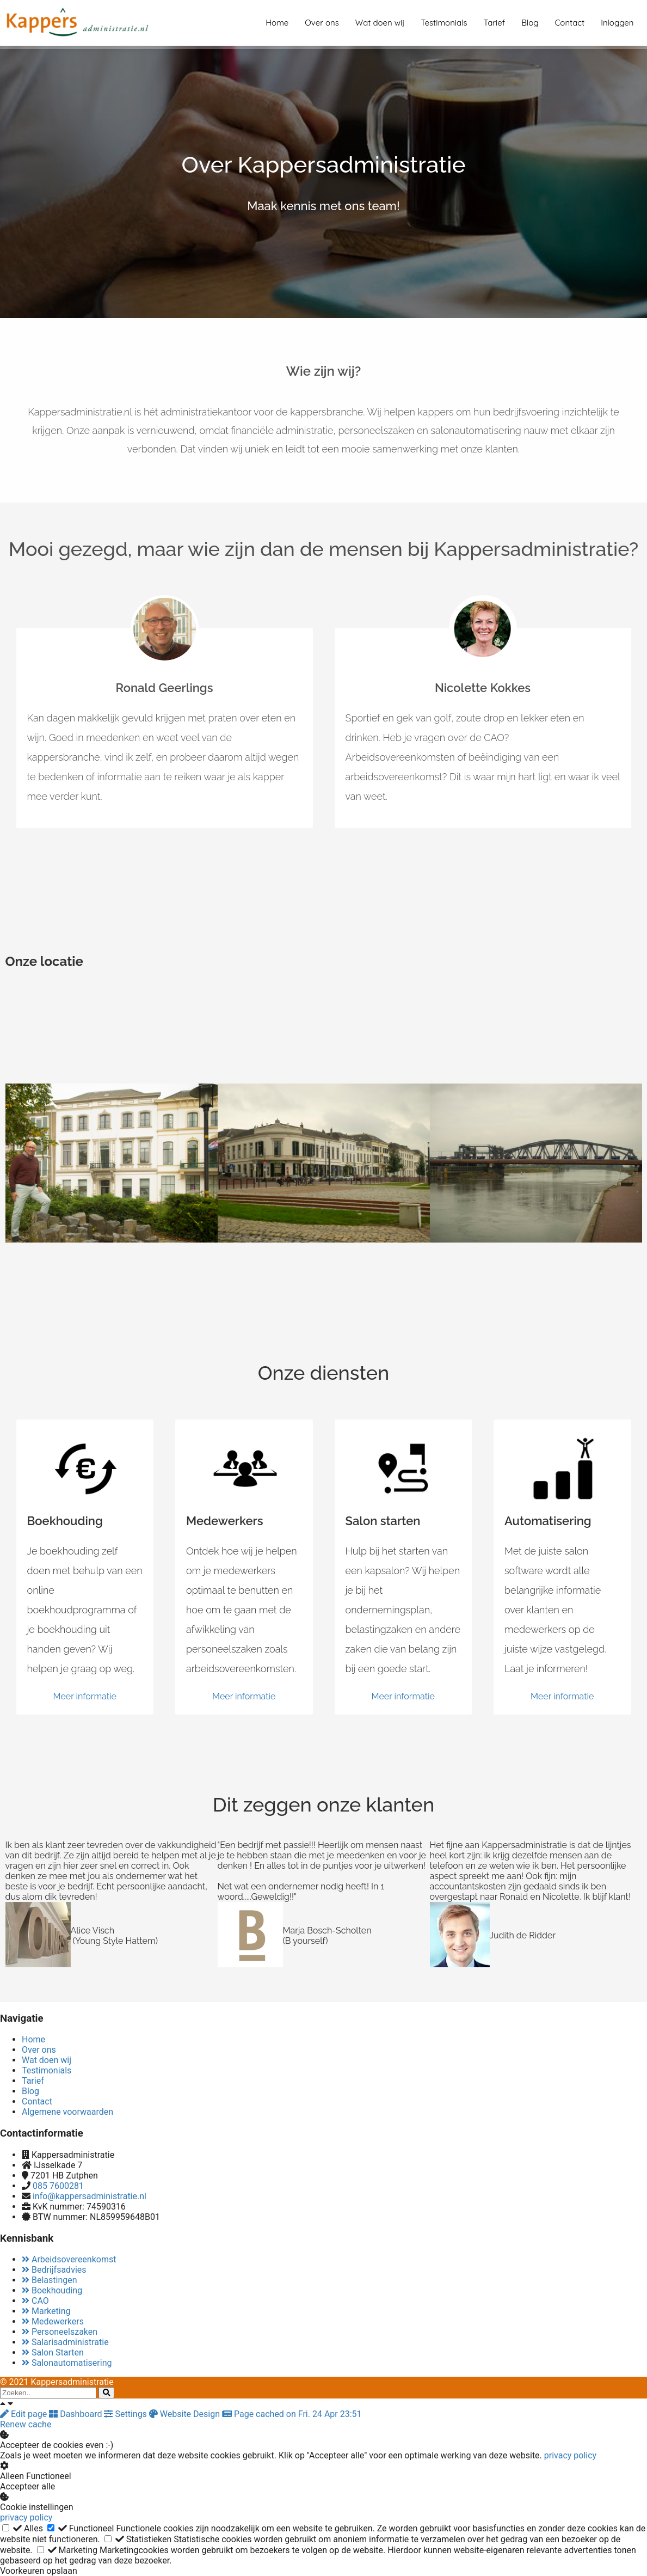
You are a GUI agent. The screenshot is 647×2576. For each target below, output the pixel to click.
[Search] (106, 2392)
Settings (126, 2414)
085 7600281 (58, 2186)
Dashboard (76, 2414)
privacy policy (570, 2455)
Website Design (185, 2414)
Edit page (24, 2414)
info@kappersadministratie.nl (89, 2196)
